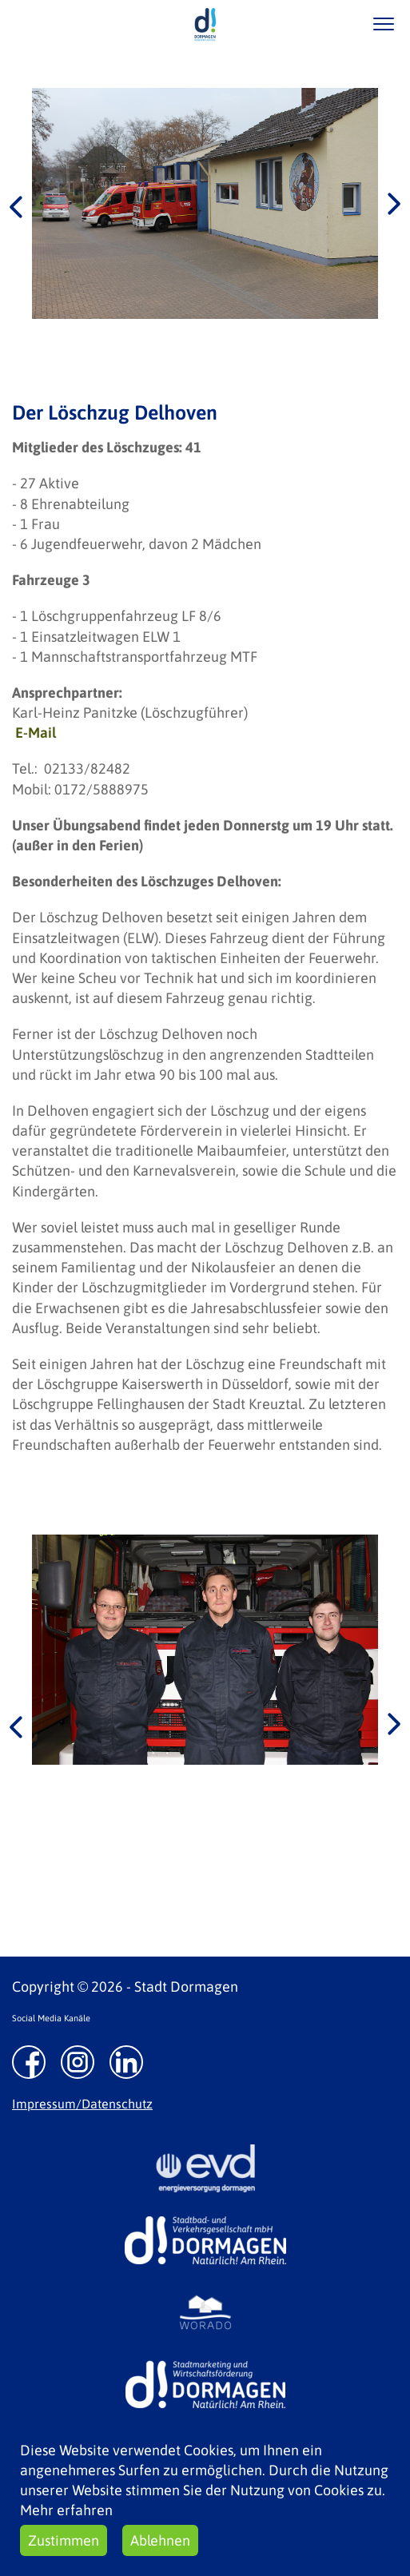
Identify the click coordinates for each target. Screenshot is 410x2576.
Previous (16, 205)
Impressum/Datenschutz (82, 2103)
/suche (337, 23)
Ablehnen (160, 2540)
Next (394, 205)
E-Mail (35, 732)
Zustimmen (63, 2540)
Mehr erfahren (66, 2510)
